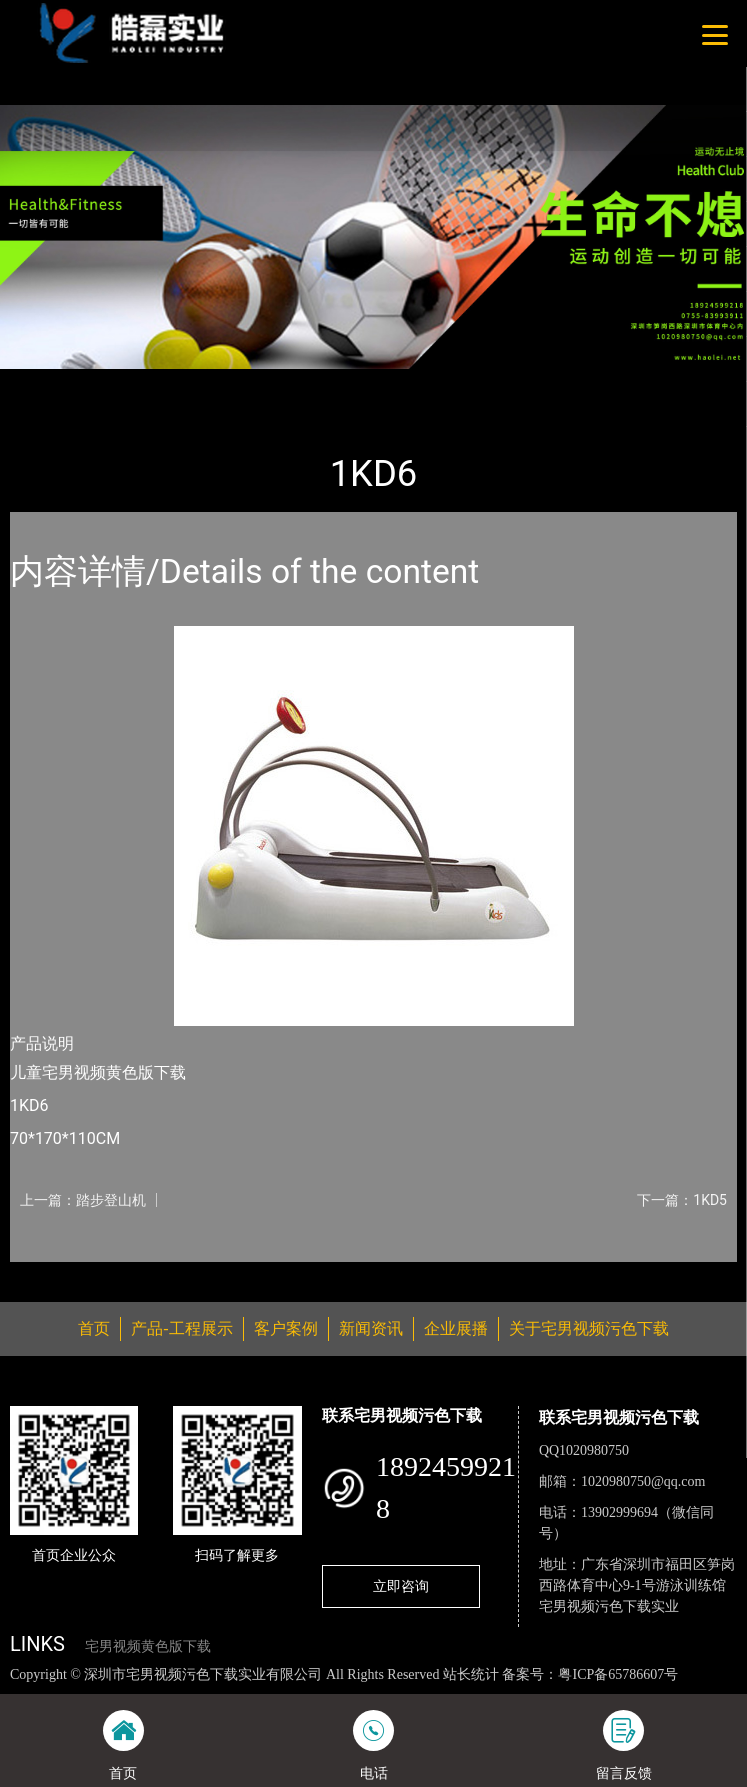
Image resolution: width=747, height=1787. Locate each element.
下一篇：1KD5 (682, 1200)
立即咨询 (401, 1586)
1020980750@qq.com (643, 1481)
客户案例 (286, 1328)
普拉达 (212, 382)
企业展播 (456, 1328)
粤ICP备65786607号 (618, 1674)
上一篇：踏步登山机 (83, 1200)
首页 (43, 382)
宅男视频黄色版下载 (148, 1646)
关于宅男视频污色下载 (589, 1328)
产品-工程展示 (124, 382)
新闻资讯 (371, 1328)
